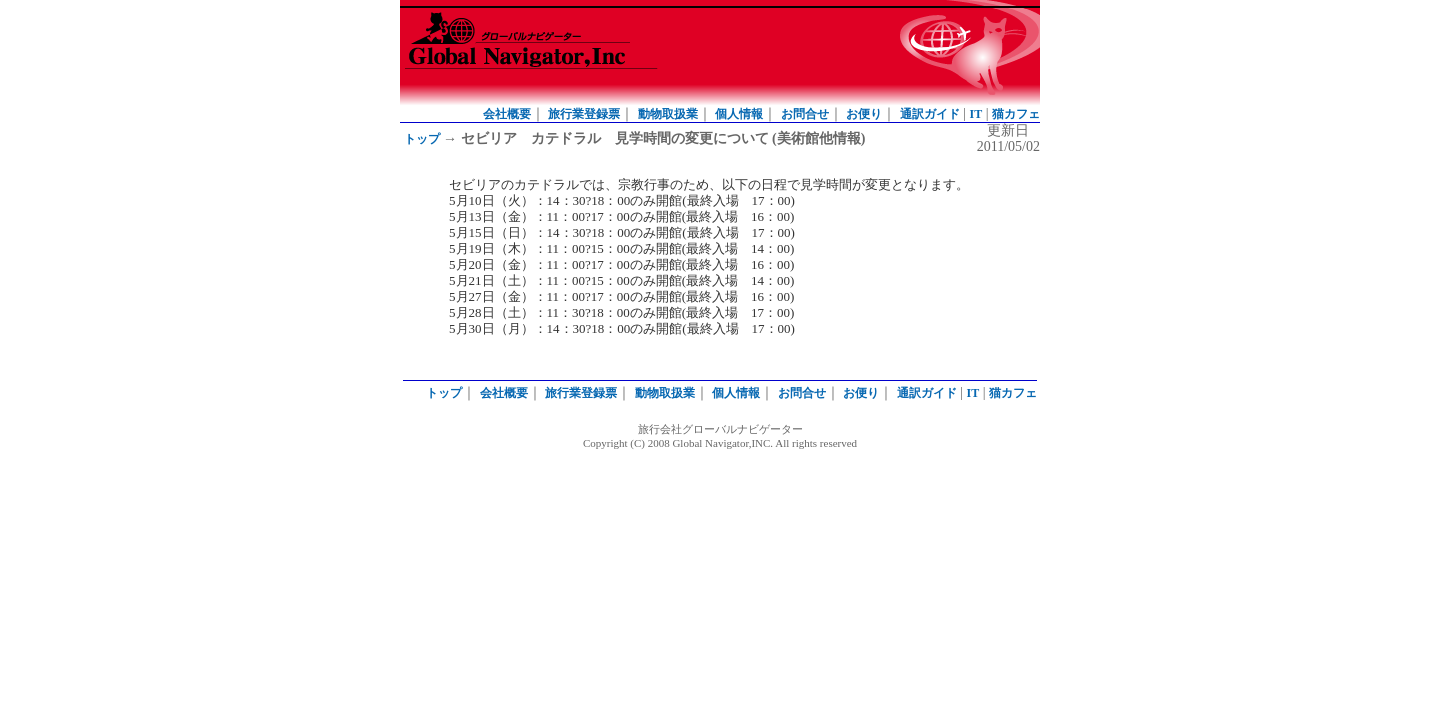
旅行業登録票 (584, 114)
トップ (422, 139)
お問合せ (805, 114)
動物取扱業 (668, 114)
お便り (864, 114)
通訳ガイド (930, 114)
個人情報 (739, 114)
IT (976, 114)
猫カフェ (1016, 114)
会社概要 (507, 114)
